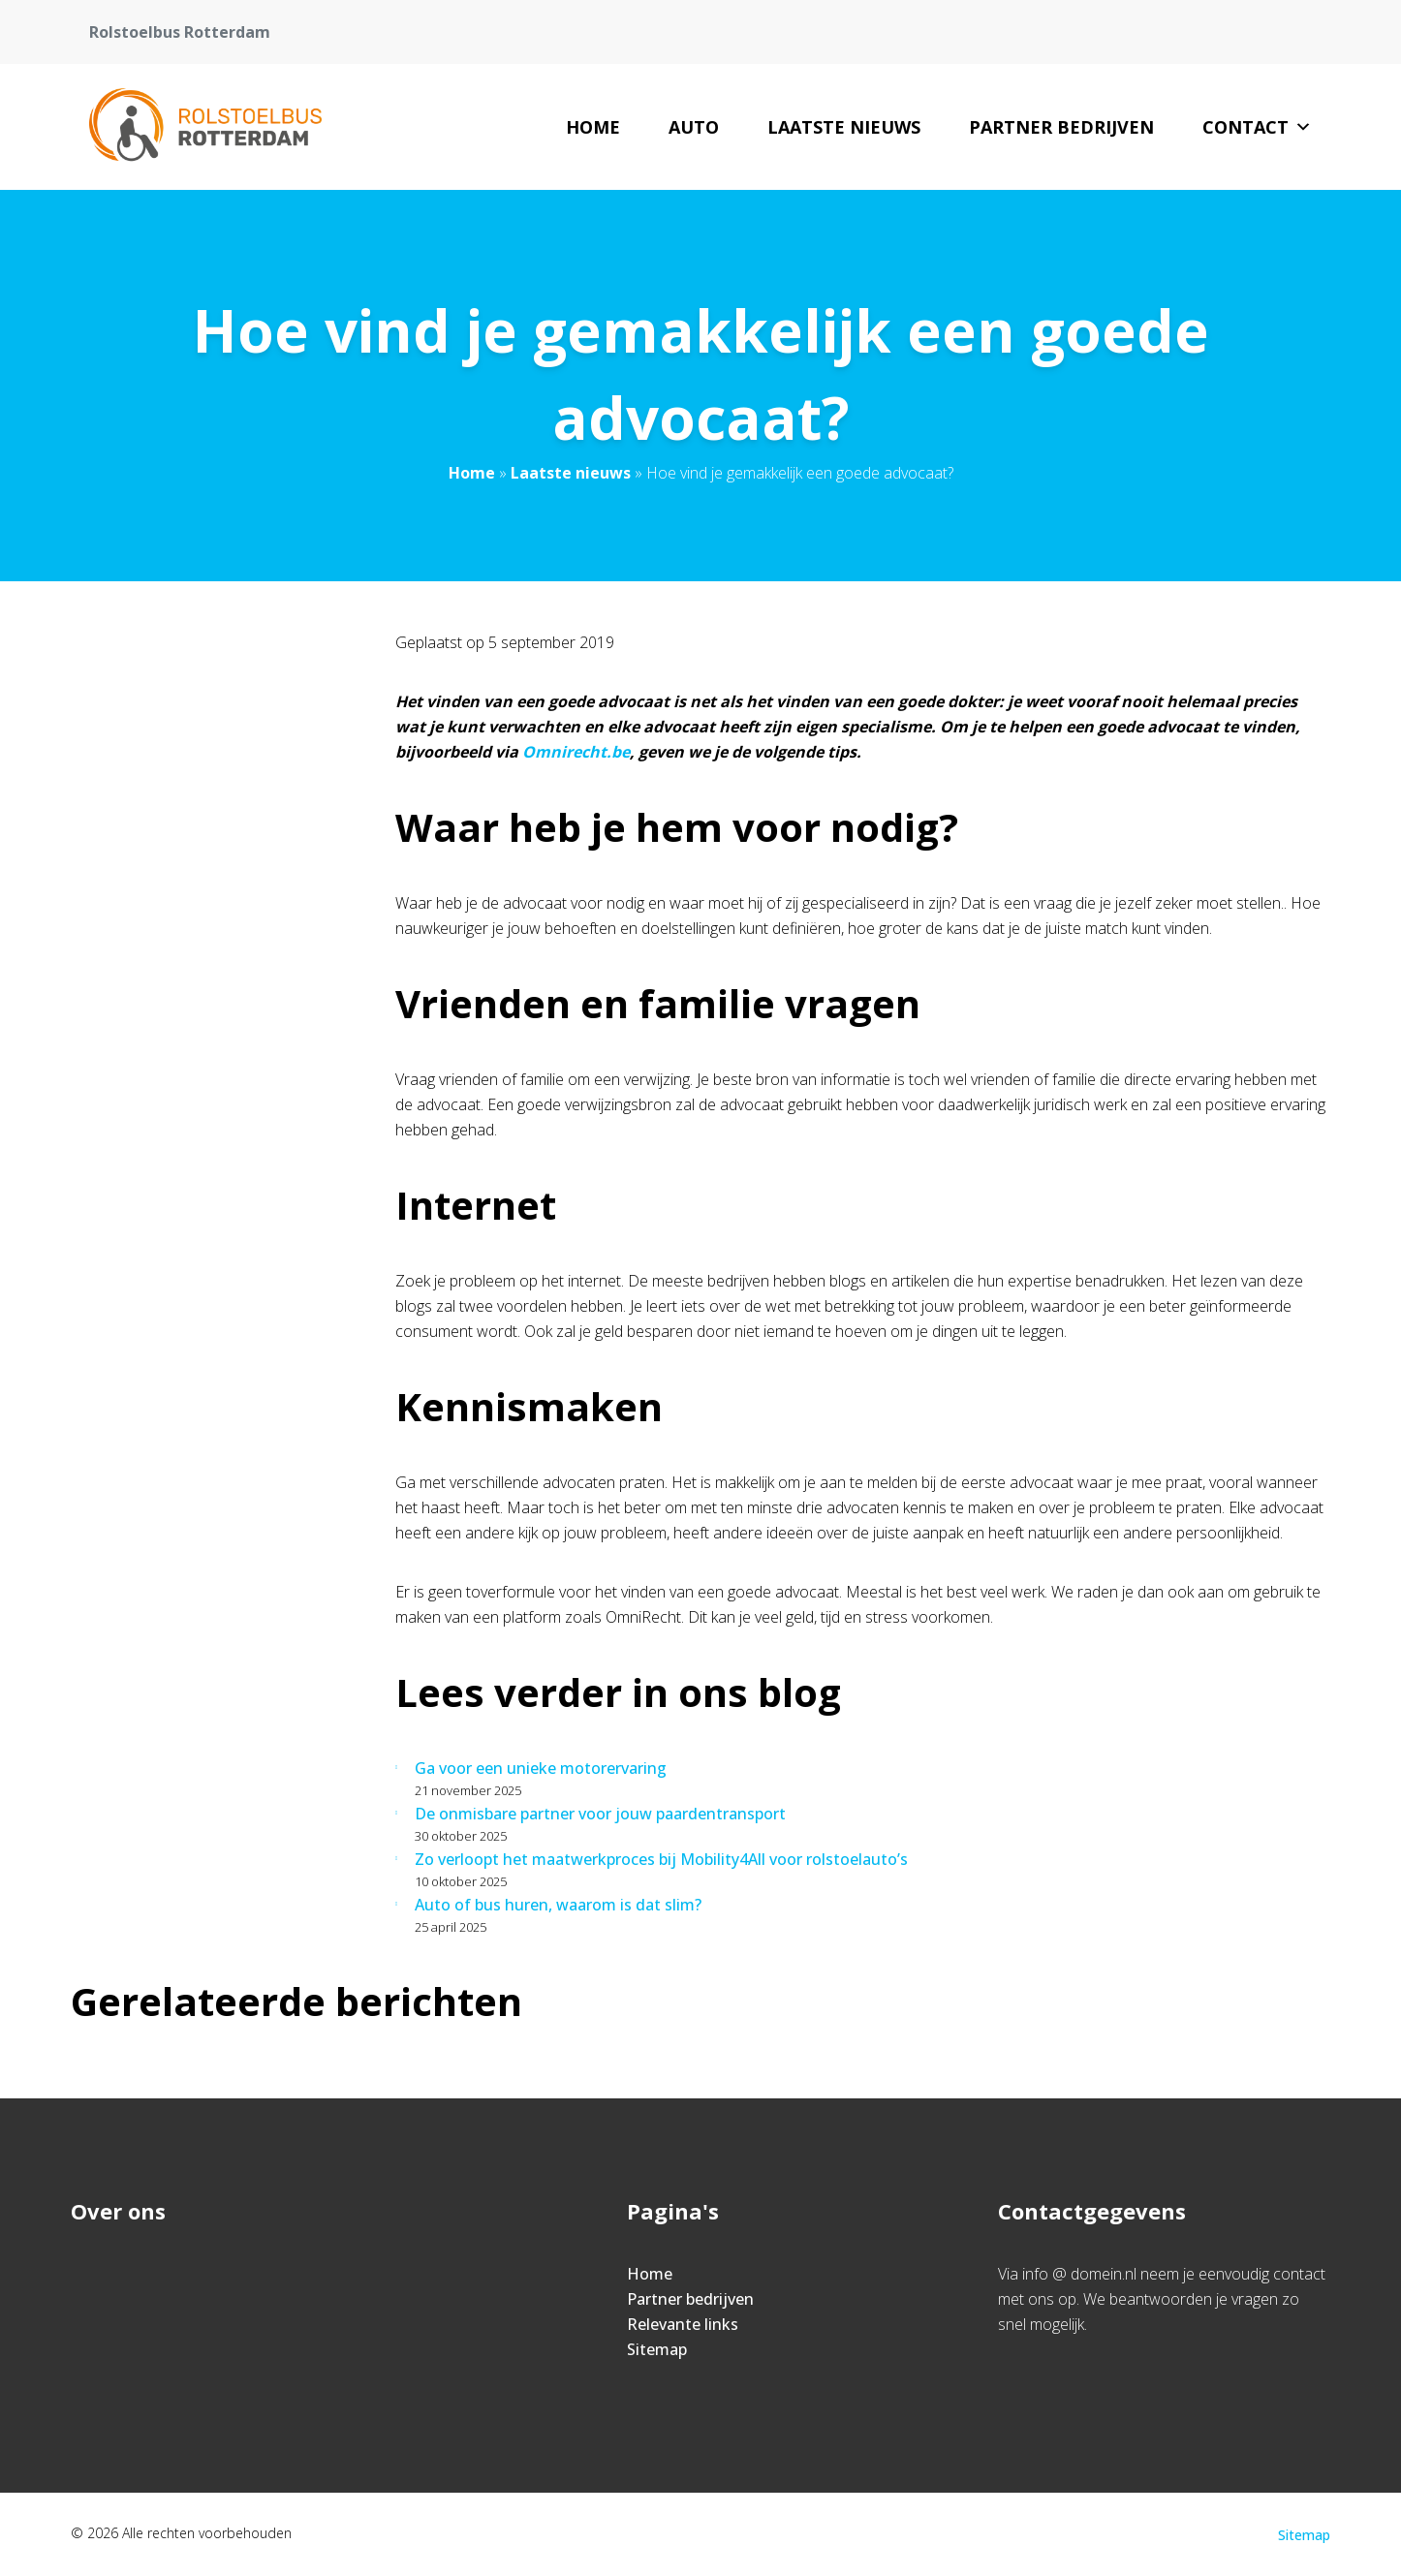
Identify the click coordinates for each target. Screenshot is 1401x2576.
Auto (694, 127)
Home (593, 127)
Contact (1257, 127)
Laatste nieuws (843, 127)
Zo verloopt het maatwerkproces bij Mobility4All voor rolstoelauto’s (661, 1859)
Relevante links (682, 2324)
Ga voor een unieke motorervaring (541, 1768)
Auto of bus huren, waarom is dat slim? (558, 1904)
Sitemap (657, 2349)
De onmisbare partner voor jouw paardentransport (600, 1813)
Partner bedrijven (1061, 127)
